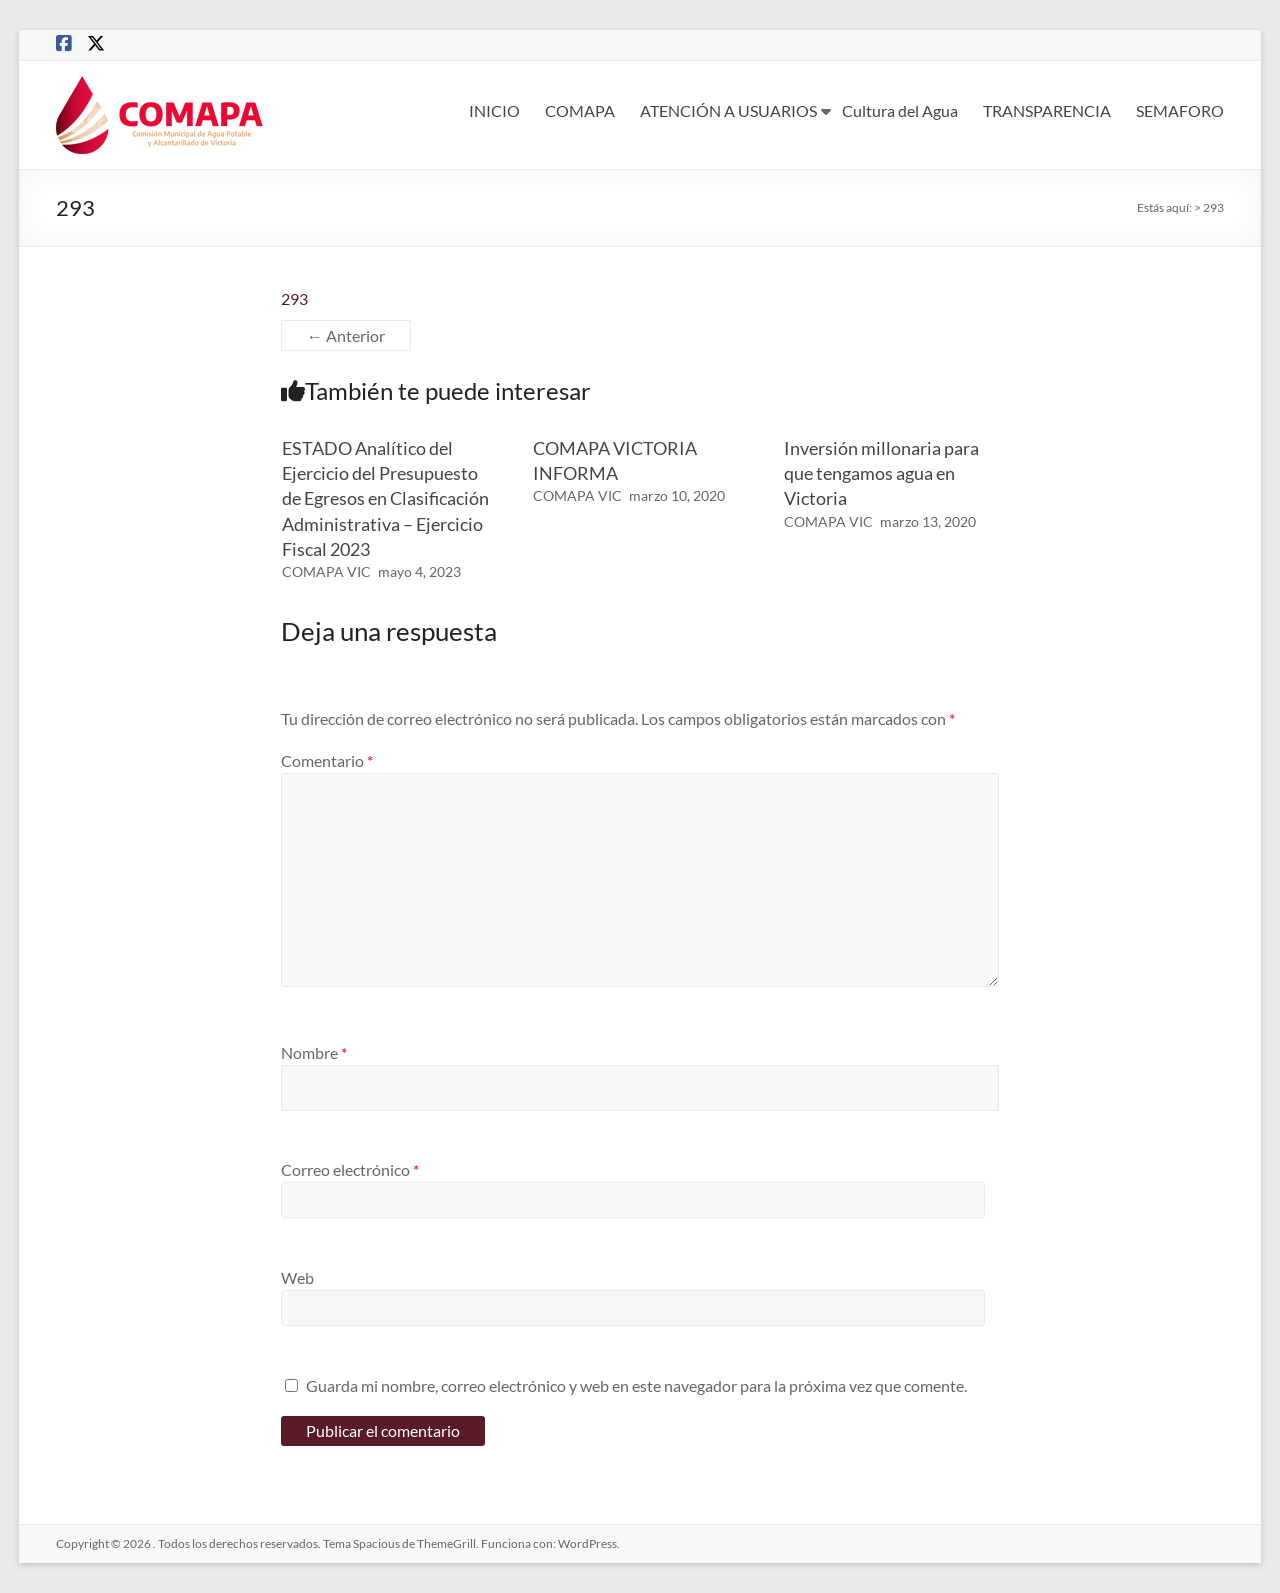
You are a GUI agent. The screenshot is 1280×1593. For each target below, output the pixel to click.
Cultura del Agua (900, 110)
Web (297, 1277)
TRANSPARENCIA (1047, 110)
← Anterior (346, 335)
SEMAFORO (1180, 110)
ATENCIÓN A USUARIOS (728, 110)
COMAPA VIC (326, 571)
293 (294, 298)
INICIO (494, 110)
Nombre (314, 1052)
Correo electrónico (350, 1169)
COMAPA (580, 110)
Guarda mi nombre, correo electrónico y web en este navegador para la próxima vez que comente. (636, 1385)
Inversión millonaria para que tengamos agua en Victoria (881, 473)
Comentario (327, 760)
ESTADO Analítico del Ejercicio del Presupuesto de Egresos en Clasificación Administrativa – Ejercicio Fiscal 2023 (385, 498)
